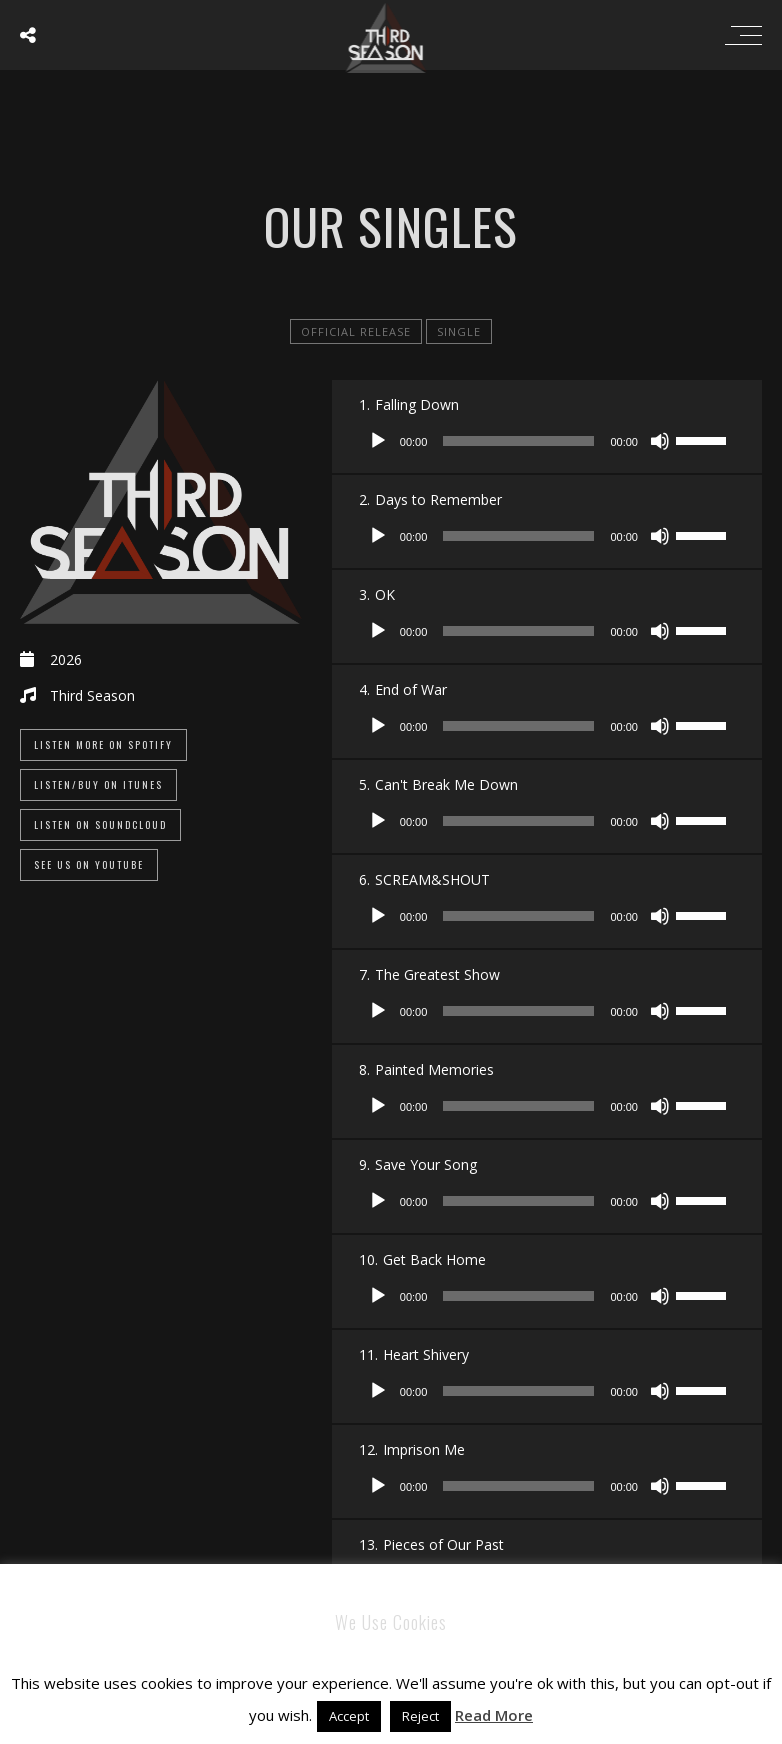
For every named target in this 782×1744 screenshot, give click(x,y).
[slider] (518, 441)
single (459, 331)
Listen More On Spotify (103, 744)
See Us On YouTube (89, 864)
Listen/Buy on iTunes (98, 784)
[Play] (378, 441)
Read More (494, 1715)
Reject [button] (420, 1716)
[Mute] (660, 441)
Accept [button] (349, 1716)
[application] (547, 441)
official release (356, 331)
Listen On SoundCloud (100, 824)
